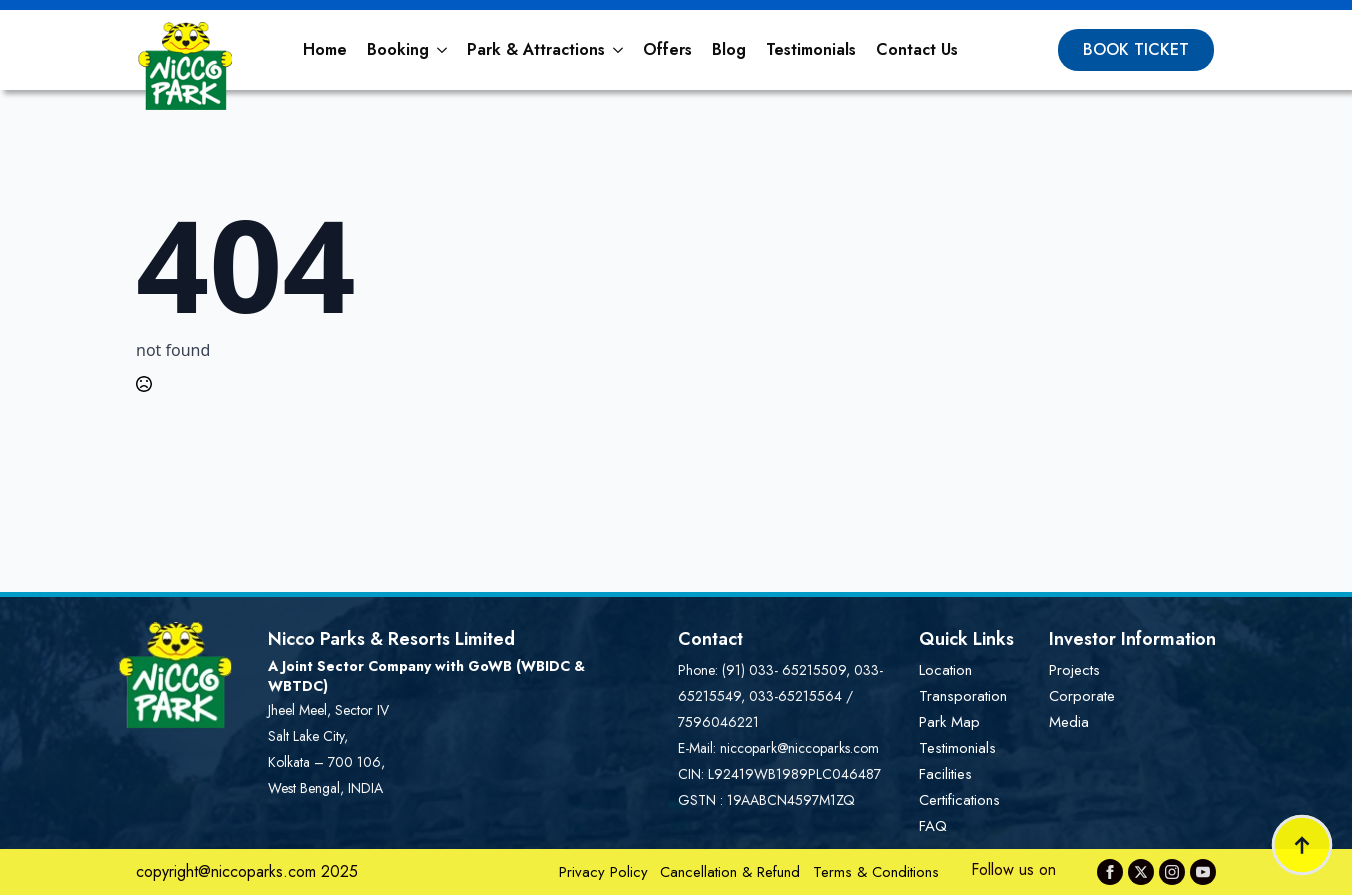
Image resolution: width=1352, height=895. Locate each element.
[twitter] (1141, 872)
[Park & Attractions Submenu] (619, 50)
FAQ (933, 826)
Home (325, 49)
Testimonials (811, 49)
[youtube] (1203, 872)
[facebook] (1110, 872)
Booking (398, 49)
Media (1069, 722)
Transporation (963, 696)
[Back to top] (1302, 845)
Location (945, 670)
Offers (667, 49)
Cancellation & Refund (730, 872)
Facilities (945, 774)
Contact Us (917, 49)
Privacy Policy (603, 872)
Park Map (949, 722)
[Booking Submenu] (443, 50)
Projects (1074, 670)
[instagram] (1172, 872)
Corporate (1082, 696)
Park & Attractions (536, 49)
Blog (729, 49)
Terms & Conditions (876, 872)
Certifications (959, 800)
